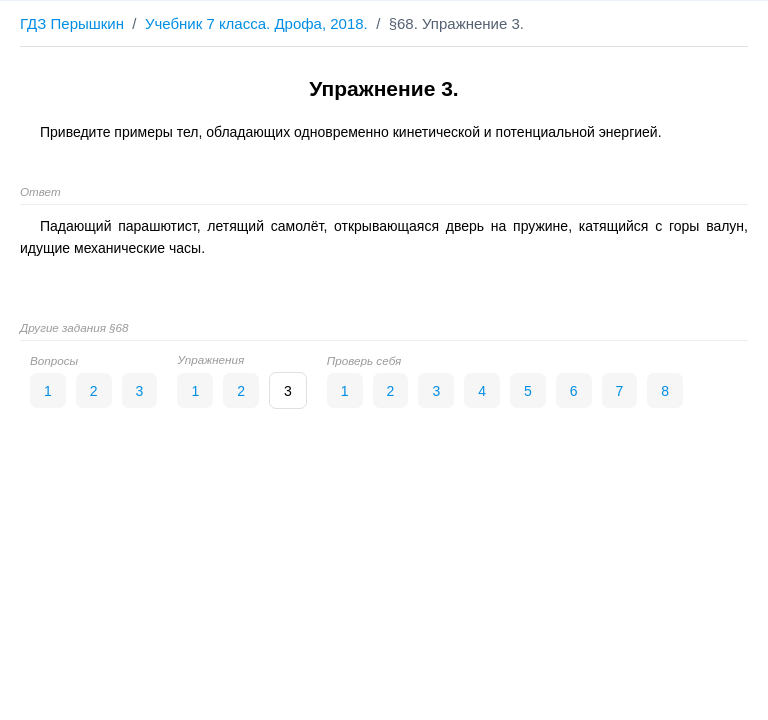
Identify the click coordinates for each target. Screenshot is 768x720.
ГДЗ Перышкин (72, 23)
